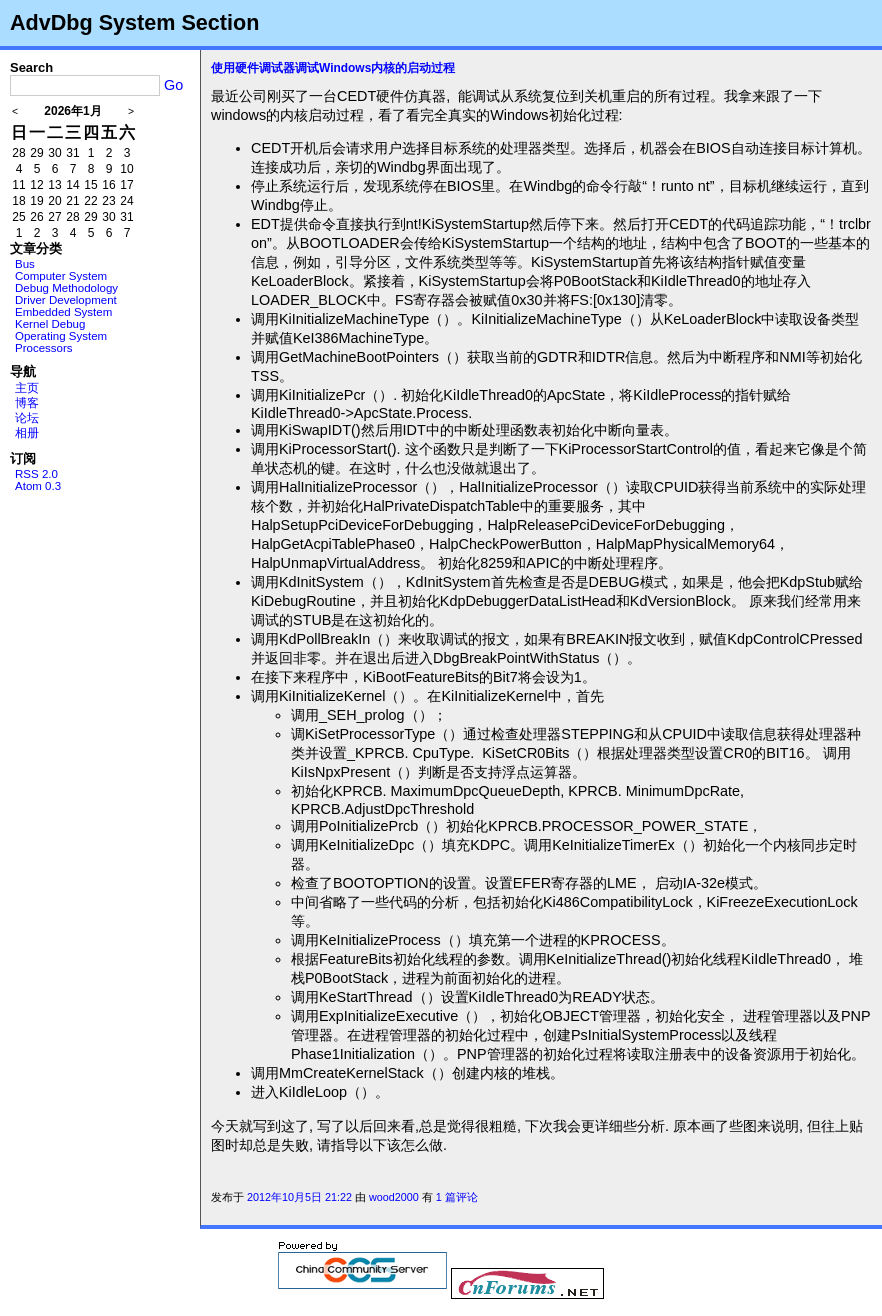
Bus (25, 264)
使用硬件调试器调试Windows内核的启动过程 (333, 68)
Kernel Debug (50, 324)
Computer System (61, 276)
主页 (27, 388)
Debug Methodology (66, 288)
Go (173, 85)
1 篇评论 (457, 1197)
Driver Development (66, 300)
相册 (27, 433)
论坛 (27, 418)
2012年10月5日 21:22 (299, 1197)
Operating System (61, 336)
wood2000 (394, 1197)
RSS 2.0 (36, 474)
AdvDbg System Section (134, 22)
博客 (27, 403)
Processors (44, 348)
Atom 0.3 (38, 486)
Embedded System (63, 312)
